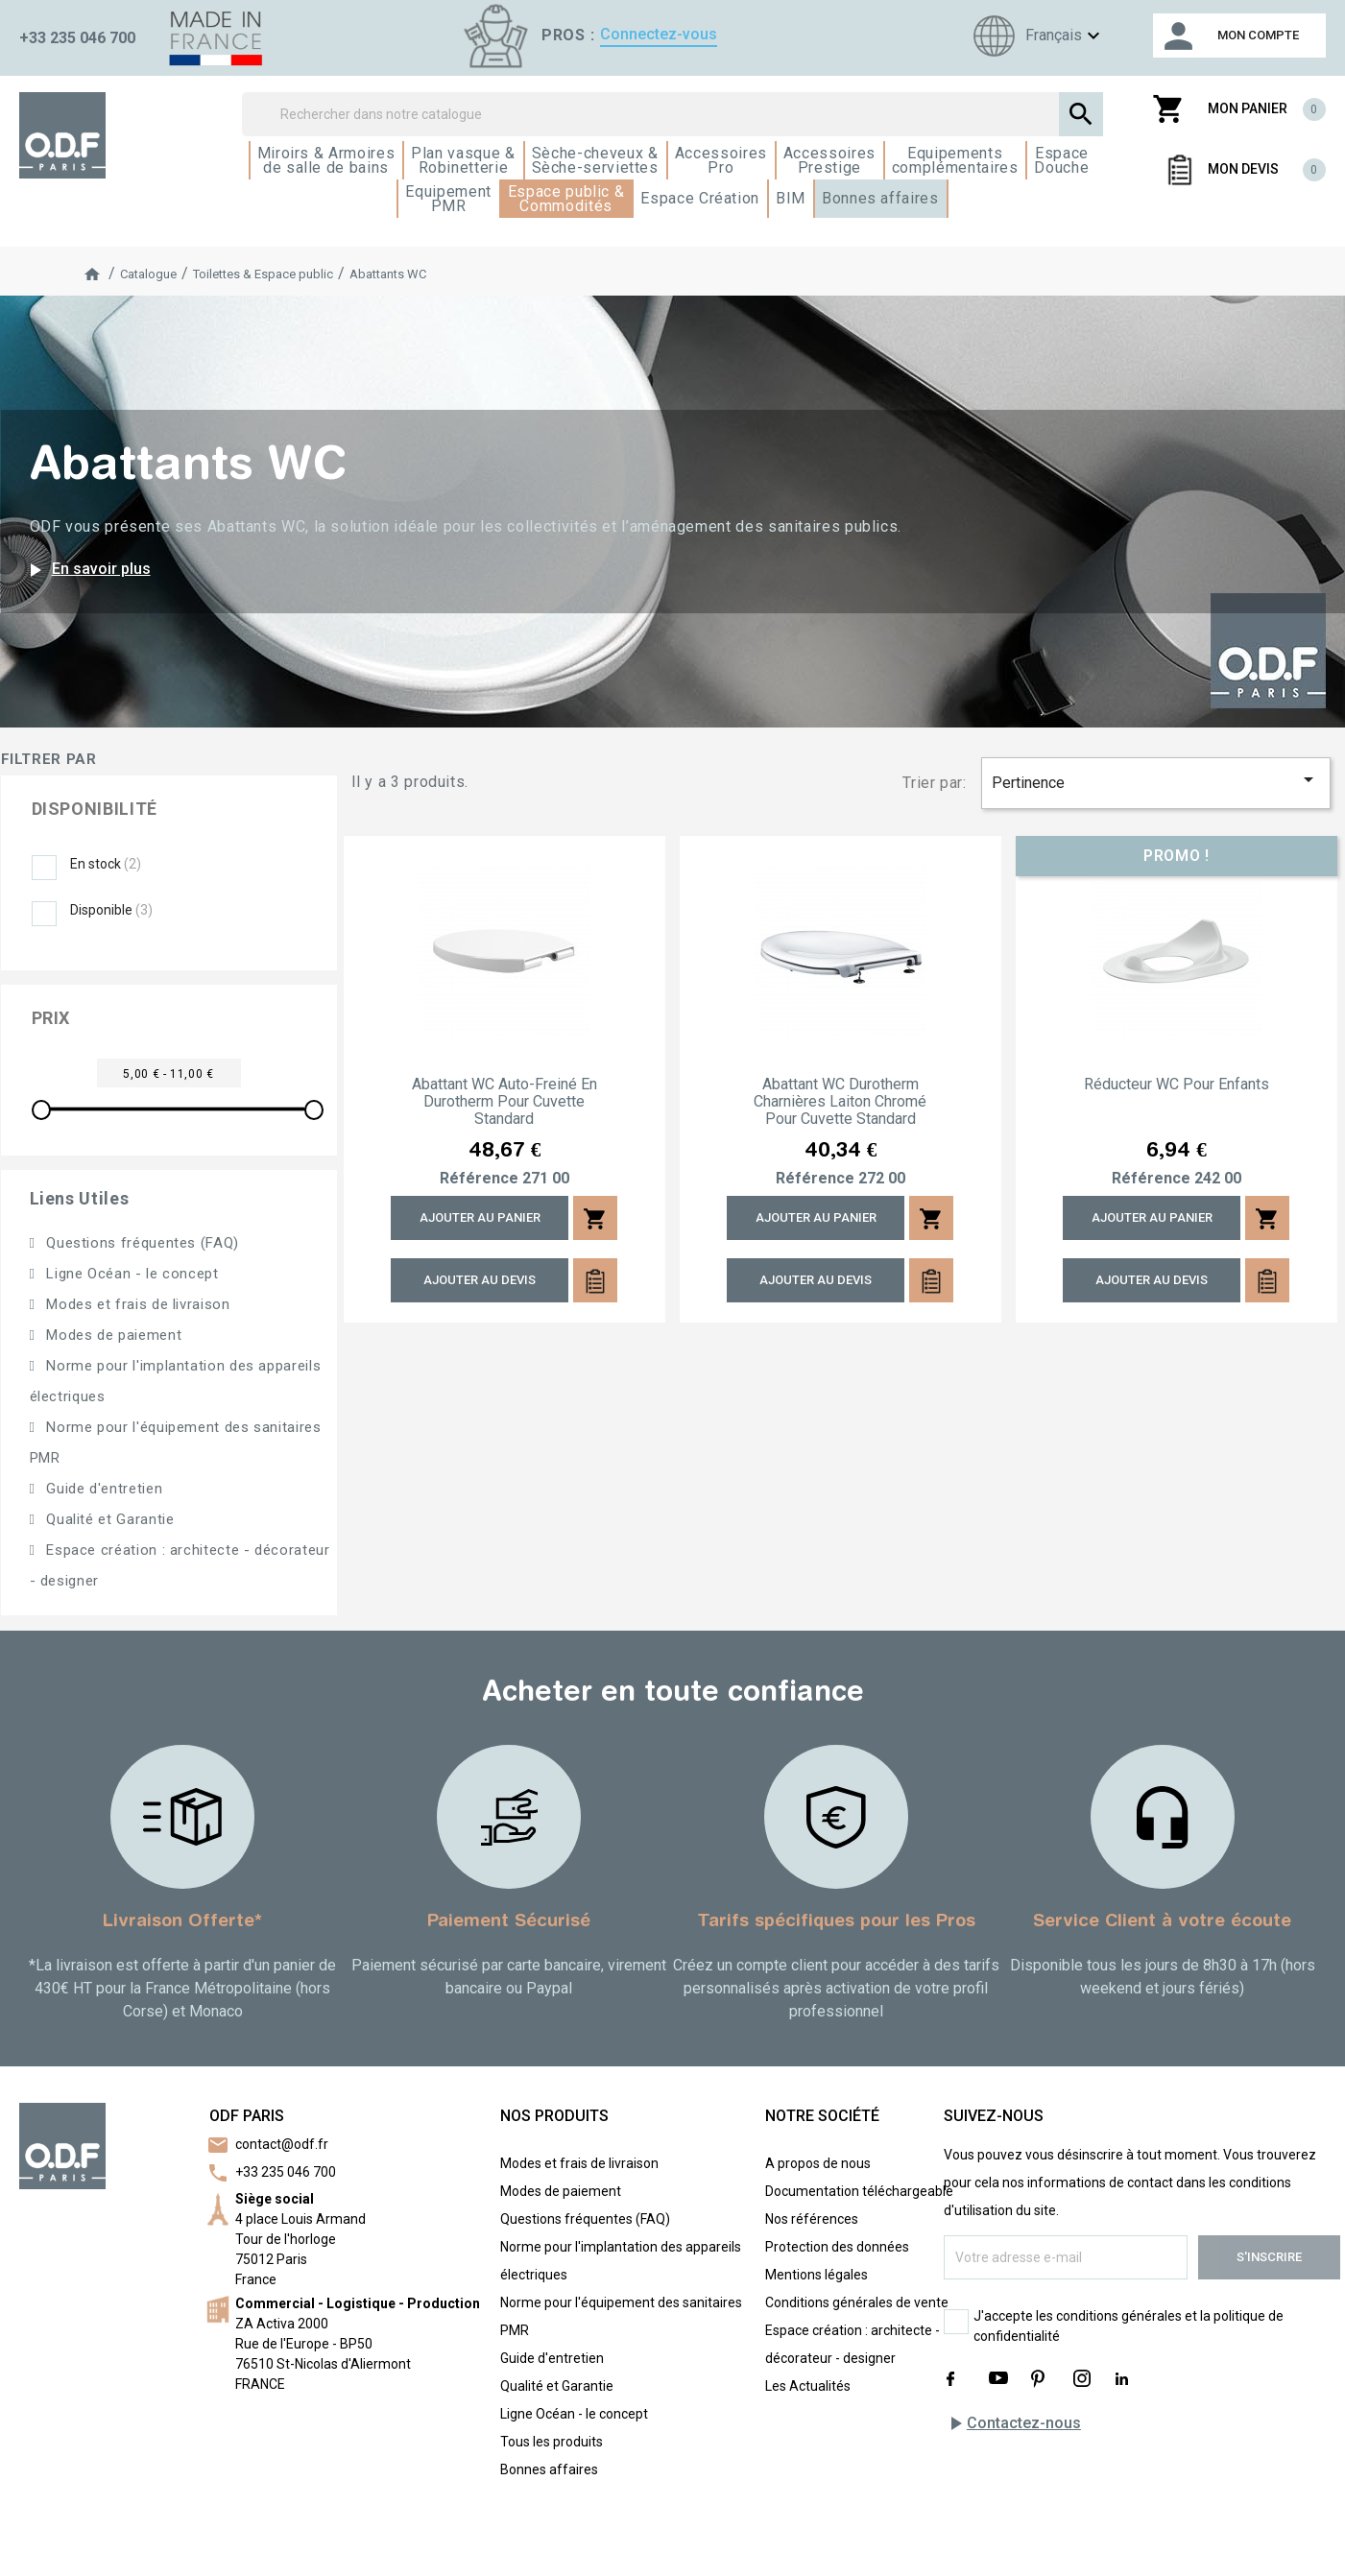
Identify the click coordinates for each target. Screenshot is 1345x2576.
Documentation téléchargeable (859, 2191)
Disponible (111, 910)
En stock (105, 863)
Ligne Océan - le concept (130, 1273)
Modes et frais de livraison (136, 1304)
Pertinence (1156, 780)
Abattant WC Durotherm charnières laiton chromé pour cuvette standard (840, 1102)
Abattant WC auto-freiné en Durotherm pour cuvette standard (504, 1102)
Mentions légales (816, 2274)
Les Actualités (808, 2386)
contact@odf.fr (281, 2144)
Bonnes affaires (549, 2469)
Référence (479, 1178)
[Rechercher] (672, 114)
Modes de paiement (112, 1335)
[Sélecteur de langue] (1034, 36)
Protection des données (837, 2246)
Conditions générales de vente (857, 2302)
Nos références (811, 2219)
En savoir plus (87, 570)
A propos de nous (818, 2163)
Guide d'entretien (102, 1488)
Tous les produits (551, 2441)
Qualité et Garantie (108, 1519)
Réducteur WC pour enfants (1176, 1084)
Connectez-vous (658, 34)
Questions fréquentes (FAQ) (140, 1243)
